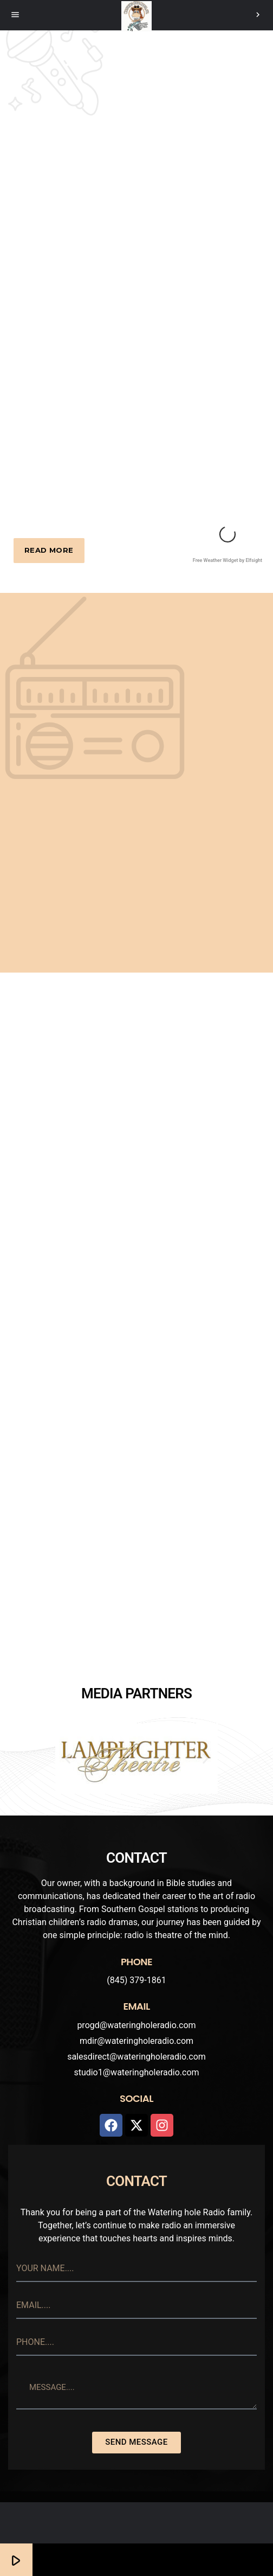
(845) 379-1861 (136, 1980)
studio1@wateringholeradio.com (136, 2072)
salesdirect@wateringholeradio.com (136, 2056)
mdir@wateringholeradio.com (136, 2041)
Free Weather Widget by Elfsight (227, 560)
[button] (67, 1759)
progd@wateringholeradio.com (136, 2025)
